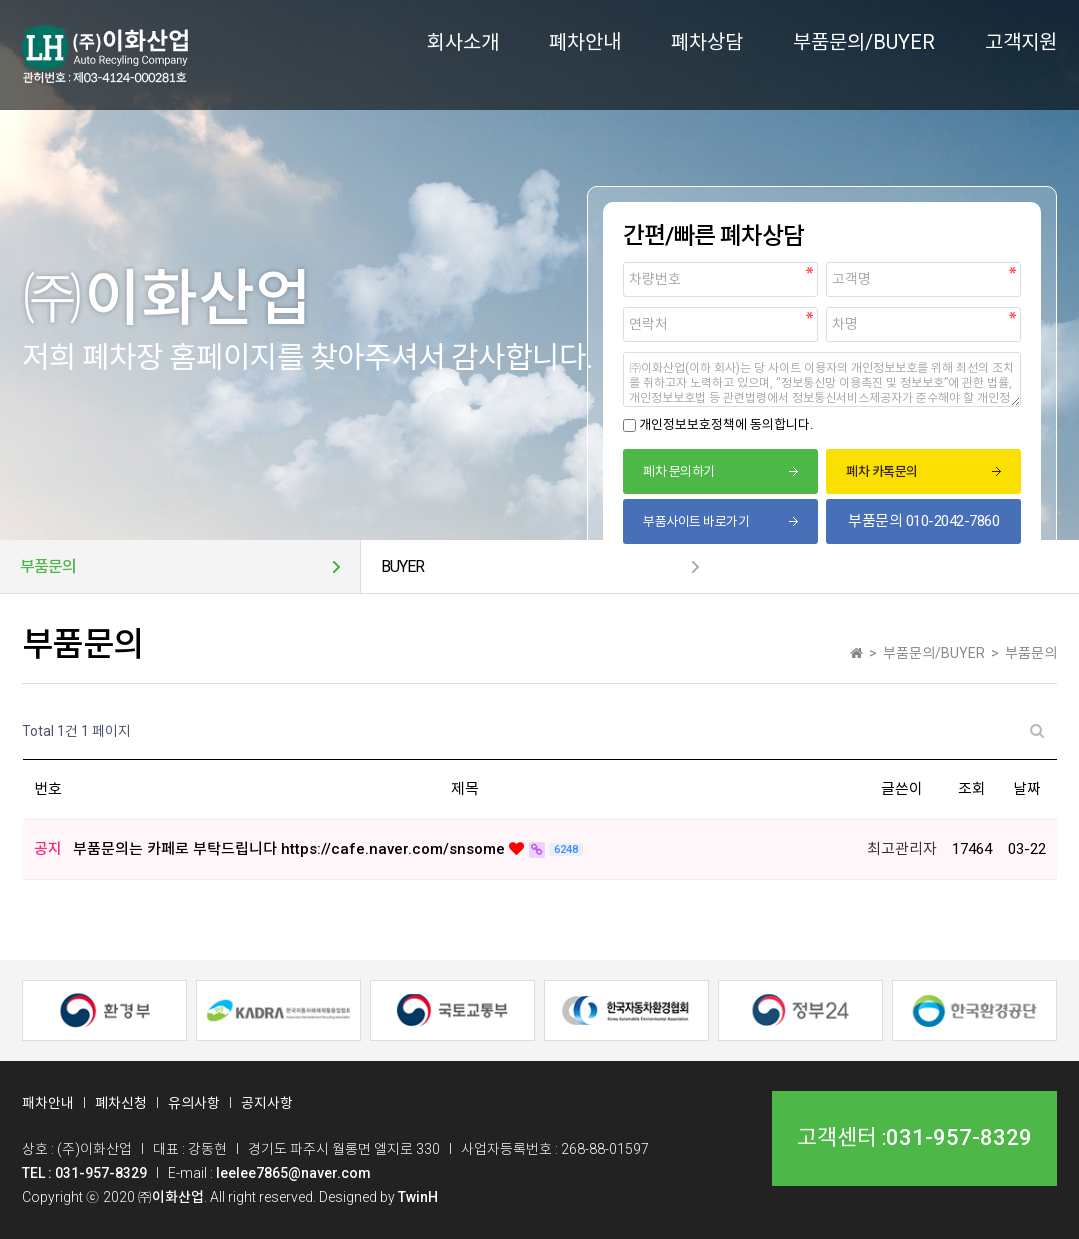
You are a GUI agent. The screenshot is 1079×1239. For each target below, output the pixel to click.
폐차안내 (585, 42)
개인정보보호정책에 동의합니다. (726, 424)
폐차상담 (707, 42)
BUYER (402, 566)
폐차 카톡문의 (882, 471)
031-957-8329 (959, 1138)
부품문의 (48, 566)
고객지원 (1021, 42)
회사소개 (463, 42)
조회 (972, 789)
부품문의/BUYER (864, 42)
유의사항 (194, 1103)
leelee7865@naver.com (293, 1173)
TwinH (418, 1197)
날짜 (1027, 789)
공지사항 (267, 1103)
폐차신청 (121, 1103)
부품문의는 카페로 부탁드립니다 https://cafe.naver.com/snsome (291, 849)
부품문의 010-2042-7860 (923, 521)
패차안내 (48, 1103)
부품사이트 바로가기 (696, 521)
